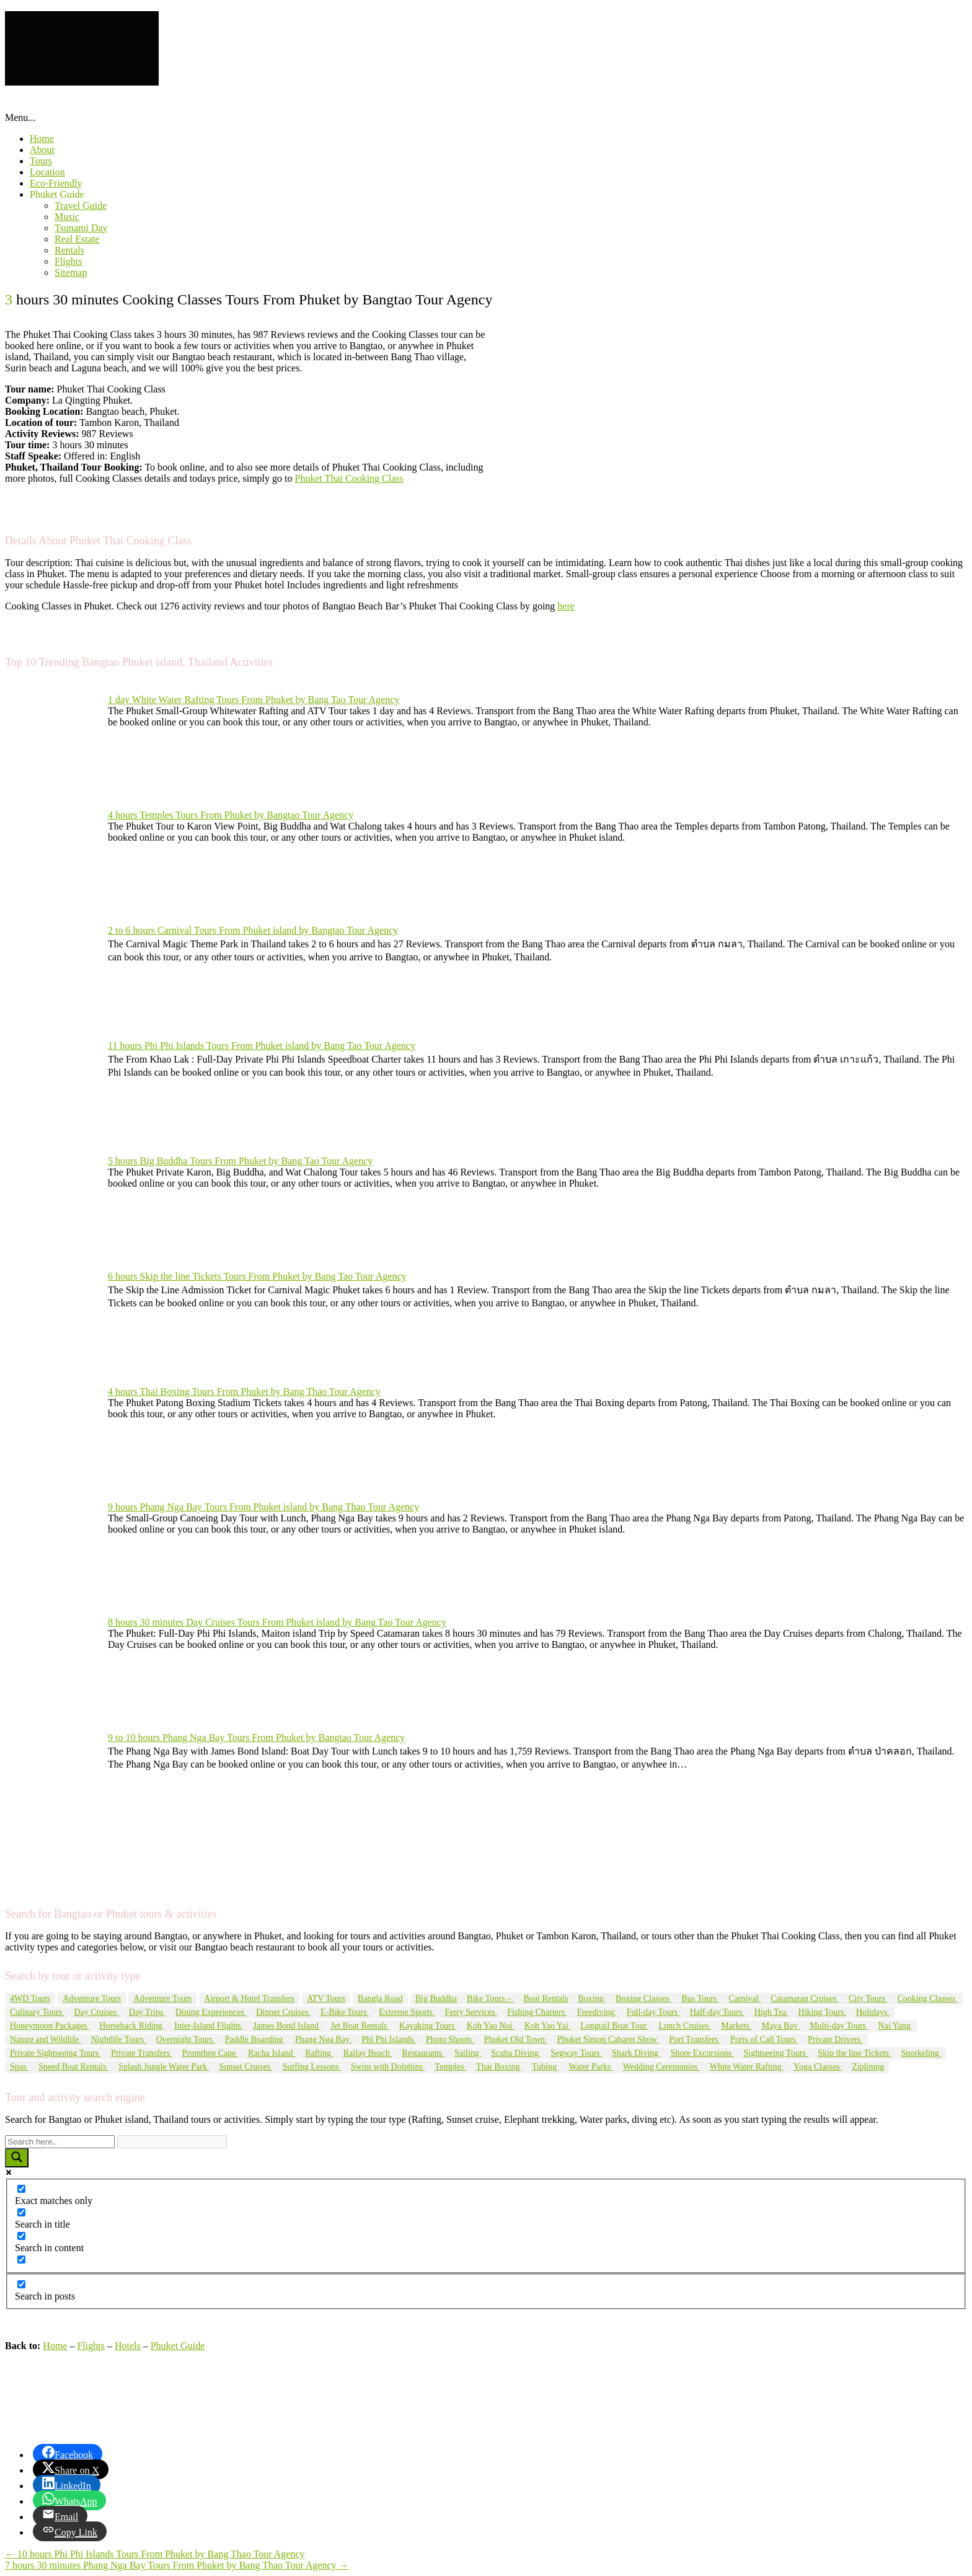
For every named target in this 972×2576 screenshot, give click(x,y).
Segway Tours (576, 2053)
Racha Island (271, 2053)
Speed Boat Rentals (73, 2066)
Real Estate (77, 239)
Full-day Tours (653, 2012)
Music (67, 216)
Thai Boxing (499, 2066)
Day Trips (147, 2012)
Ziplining (868, 2066)
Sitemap (71, 272)
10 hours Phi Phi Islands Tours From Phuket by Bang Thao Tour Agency (155, 2554)
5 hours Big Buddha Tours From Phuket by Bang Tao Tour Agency (240, 1161)
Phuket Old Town (515, 2039)
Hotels (128, 2345)
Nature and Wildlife (45, 2039)
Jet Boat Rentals (360, 2025)
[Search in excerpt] (21, 2259)
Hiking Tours (822, 2012)
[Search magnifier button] (17, 2157)
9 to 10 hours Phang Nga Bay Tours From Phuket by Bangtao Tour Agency (256, 1737)
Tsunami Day (81, 228)
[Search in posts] (21, 2284)
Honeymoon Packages (49, 2025)
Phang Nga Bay (323, 2039)
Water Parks (590, 2066)
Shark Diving (636, 2053)
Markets (736, 2025)
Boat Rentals (545, 1998)
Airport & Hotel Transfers (249, 1998)
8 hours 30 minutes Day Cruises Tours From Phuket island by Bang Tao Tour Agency (277, 1622)
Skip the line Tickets (854, 2053)
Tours (41, 161)
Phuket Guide (57, 194)
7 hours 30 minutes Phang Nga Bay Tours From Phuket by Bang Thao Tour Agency (177, 2565)
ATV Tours (326, 1998)
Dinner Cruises (283, 2012)
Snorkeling (921, 2053)
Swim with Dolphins (388, 2066)
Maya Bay (781, 2025)
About (42, 149)
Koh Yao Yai (547, 2025)
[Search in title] (21, 2212)
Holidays (873, 2012)
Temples (450, 2066)
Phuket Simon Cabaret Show (608, 2039)
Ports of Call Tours (764, 2039)
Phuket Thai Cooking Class (349, 478)
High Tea (771, 2012)
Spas (19, 2066)
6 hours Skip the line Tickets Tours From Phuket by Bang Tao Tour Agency (257, 1276)
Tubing (545, 2066)
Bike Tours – (490, 1998)
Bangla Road (380, 1998)
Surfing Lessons (312, 2066)
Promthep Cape (210, 2053)
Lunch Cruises (685, 2025)
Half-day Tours (717, 2012)
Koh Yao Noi (491, 2025)
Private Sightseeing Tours (55, 2053)
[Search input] (60, 2141)
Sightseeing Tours (775, 2053)
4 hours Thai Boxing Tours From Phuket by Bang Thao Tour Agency (244, 1391)
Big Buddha (436, 1998)
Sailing (467, 2053)
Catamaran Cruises (805, 1998)
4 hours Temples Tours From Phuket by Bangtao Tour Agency (230, 815)
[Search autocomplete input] (172, 2141)
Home (42, 138)
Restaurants (423, 2053)
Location (47, 172)
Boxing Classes (643, 1998)
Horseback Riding (131, 2025)
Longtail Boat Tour (614, 2025)
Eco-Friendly (56, 183)
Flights (68, 261)
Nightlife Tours (118, 2039)
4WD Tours (30, 1998)
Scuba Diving (516, 2053)
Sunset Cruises (245, 2066)
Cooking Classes (927, 1998)
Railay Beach (367, 2053)
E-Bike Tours (344, 2012)
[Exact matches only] (21, 2189)
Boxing (592, 1998)
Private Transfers (141, 2053)
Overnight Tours (185, 2039)
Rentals (69, 250)
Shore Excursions (702, 2053)
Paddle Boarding (255, 2039)
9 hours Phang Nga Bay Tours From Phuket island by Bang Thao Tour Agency (263, 1507)
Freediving (597, 2012)
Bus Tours (699, 1998)
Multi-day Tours (839, 2025)
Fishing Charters (537, 2012)
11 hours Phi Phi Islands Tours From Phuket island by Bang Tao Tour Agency (261, 1045)
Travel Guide (81, 205)
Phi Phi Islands (388, 2039)
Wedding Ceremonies (661, 2066)
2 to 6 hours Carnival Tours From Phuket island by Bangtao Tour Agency (253, 930)
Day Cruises (96, 2012)
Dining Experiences (210, 2012)
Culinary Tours (37, 2012)
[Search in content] (21, 2236)
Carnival (745, 1998)
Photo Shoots (450, 2039)
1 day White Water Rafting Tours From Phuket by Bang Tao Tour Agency (253, 699)
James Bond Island (286, 2025)
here (566, 606)
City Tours (868, 1998)
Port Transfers (694, 2039)
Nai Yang (895, 2025)
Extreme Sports (407, 2012)
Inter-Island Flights (208, 2025)
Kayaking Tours (428, 2025)
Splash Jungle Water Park (163, 2066)
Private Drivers (835, 2039)
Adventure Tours (92, 1998)
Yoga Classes (817, 2066)
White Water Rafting (747, 2066)
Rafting (319, 2053)
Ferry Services (470, 2012)
